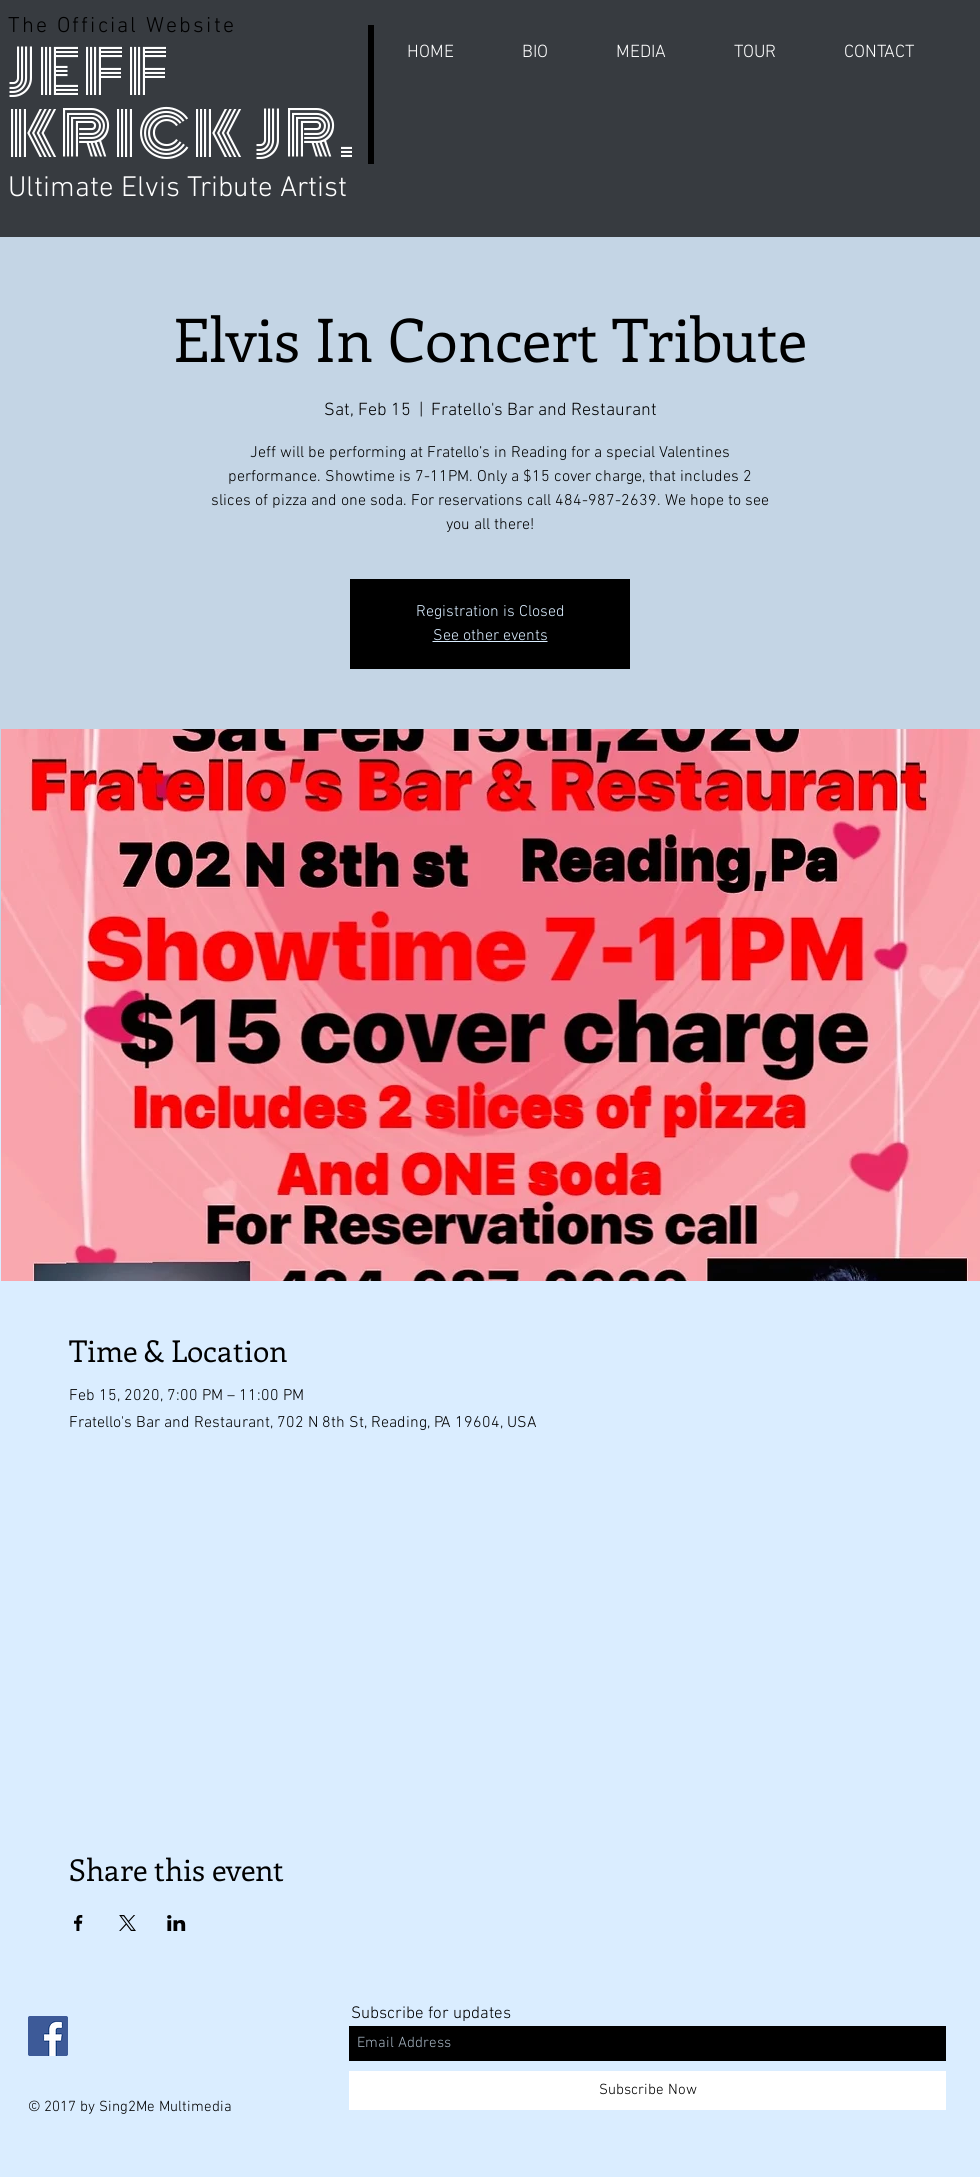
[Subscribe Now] (647, 2090)
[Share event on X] (127, 1923)
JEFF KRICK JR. (182, 103)
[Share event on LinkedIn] (176, 1923)
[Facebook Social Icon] (48, 2036)
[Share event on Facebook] (78, 1923)
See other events (490, 636)
